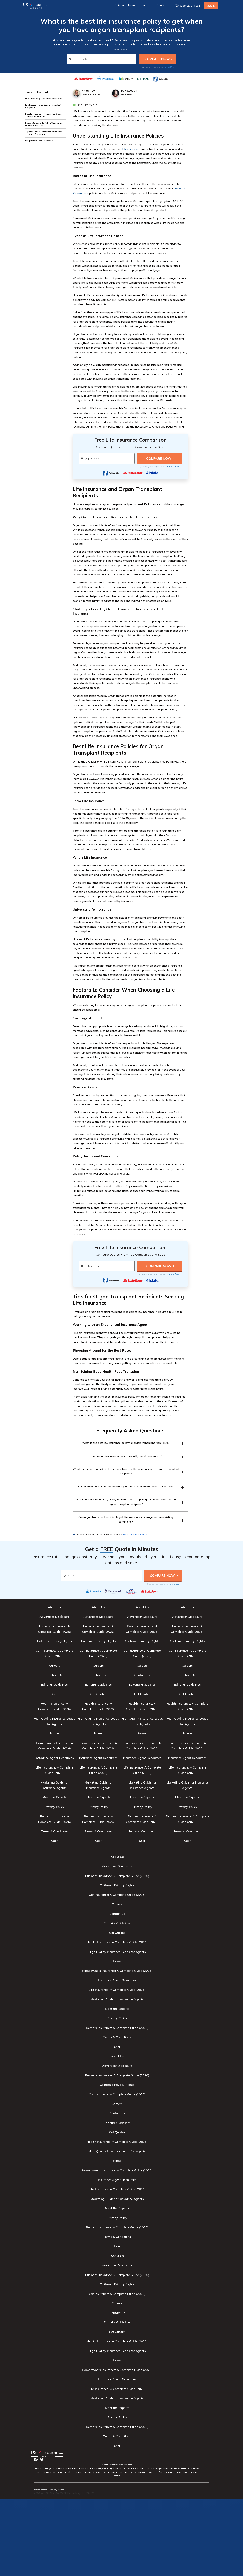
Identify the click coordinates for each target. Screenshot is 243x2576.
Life (142, 5)
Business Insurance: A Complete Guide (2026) (117, 1876)
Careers (54, 1665)
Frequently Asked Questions (39, 140)
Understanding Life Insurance (103, 1534)
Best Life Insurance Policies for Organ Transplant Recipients (43, 115)
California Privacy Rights (54, 1641)
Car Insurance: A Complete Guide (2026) (117, 1895)
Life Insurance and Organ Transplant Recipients (43, 106)
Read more (120, 49)
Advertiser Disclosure (54, 1617)
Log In (211, 5)
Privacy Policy (54, 1807)
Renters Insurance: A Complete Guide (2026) (117, 2028)
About (162, 5)
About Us (54, 1607)
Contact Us (54, 1675)
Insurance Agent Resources (54, 1758)
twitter (42, 2459)
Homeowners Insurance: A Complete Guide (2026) (117, 1971)
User (54, 1841)
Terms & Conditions (54, 1831)
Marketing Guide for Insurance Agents (117, 1999)
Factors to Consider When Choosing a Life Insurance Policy (44, 124)
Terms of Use (169, 67)
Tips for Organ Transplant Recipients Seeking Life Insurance (43, 132)
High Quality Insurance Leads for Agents (117, 1952)
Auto (119, 5)
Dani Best (126, 94)
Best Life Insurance (135, 1534)
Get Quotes (54, 1694)
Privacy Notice (57, 2489)
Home (131, 5)
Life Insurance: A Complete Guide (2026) (117, 1990)
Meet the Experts (54, 1797)
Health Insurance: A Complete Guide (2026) (117, 1942)
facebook (36, 2459)
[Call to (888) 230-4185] (187, 5)
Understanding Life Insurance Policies (43, 98)
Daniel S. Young (91, 94)
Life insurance (130, 149)
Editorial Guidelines (54, 1684)
